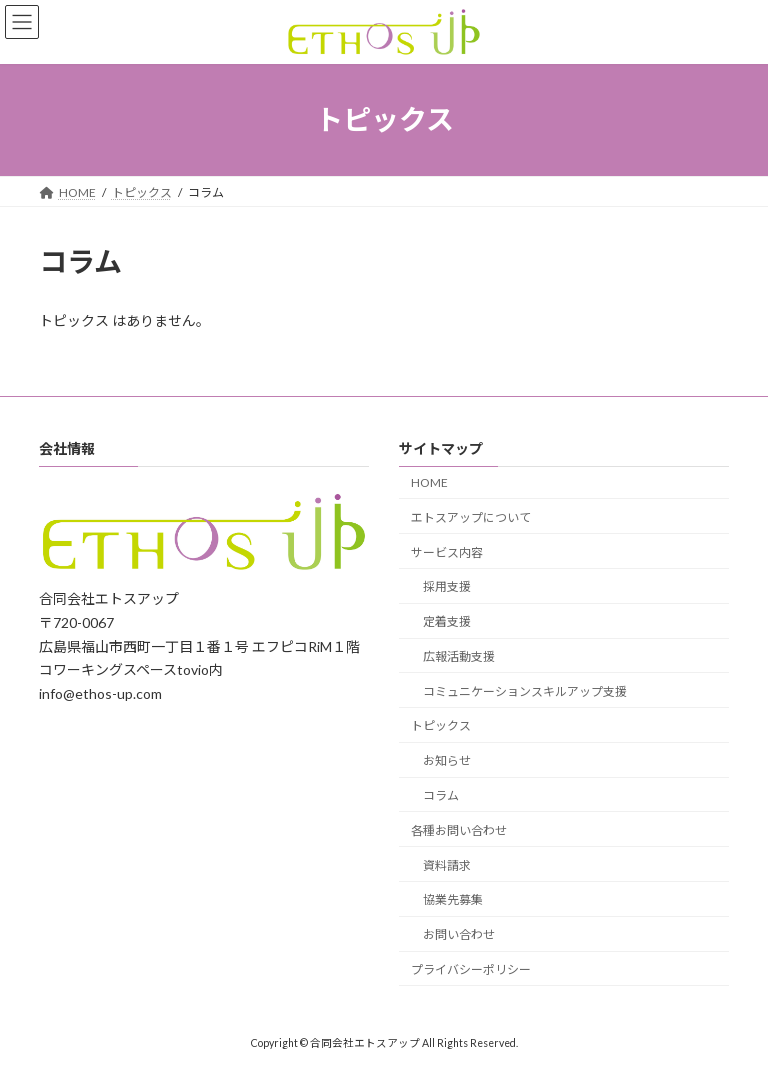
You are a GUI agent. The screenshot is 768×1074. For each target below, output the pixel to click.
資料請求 (447, 865)
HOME (429, 482)
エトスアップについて (471, 517)
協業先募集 (453, 899)
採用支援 (447, 586)
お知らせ (447, 760)
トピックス (441, 725)
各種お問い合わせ (459, 830)
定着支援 (447, 621)
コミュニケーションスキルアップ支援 (525, 691)
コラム (441, 795)
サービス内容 (447, 552)
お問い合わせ (459, 934)
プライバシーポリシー (471, 969)
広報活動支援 (459, 656)
